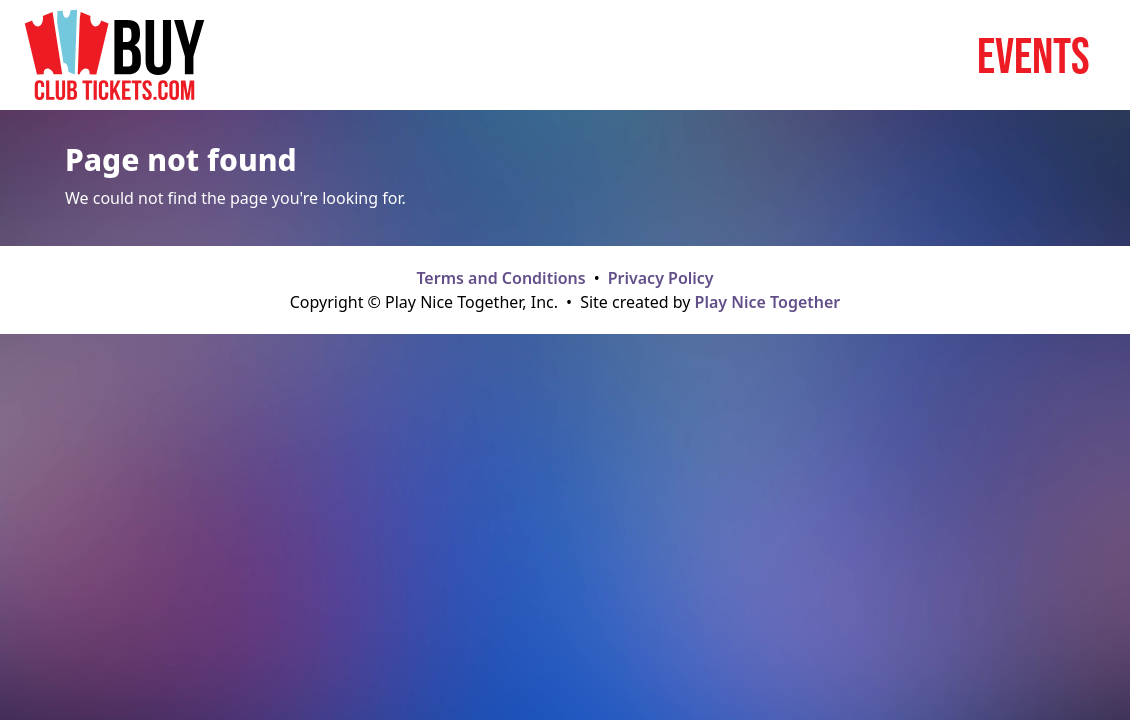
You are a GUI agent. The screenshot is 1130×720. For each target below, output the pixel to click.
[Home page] (114, 55)
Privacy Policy (661, 278)
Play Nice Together (768, 302)
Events (1033, 55)
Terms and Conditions (500, 278)
